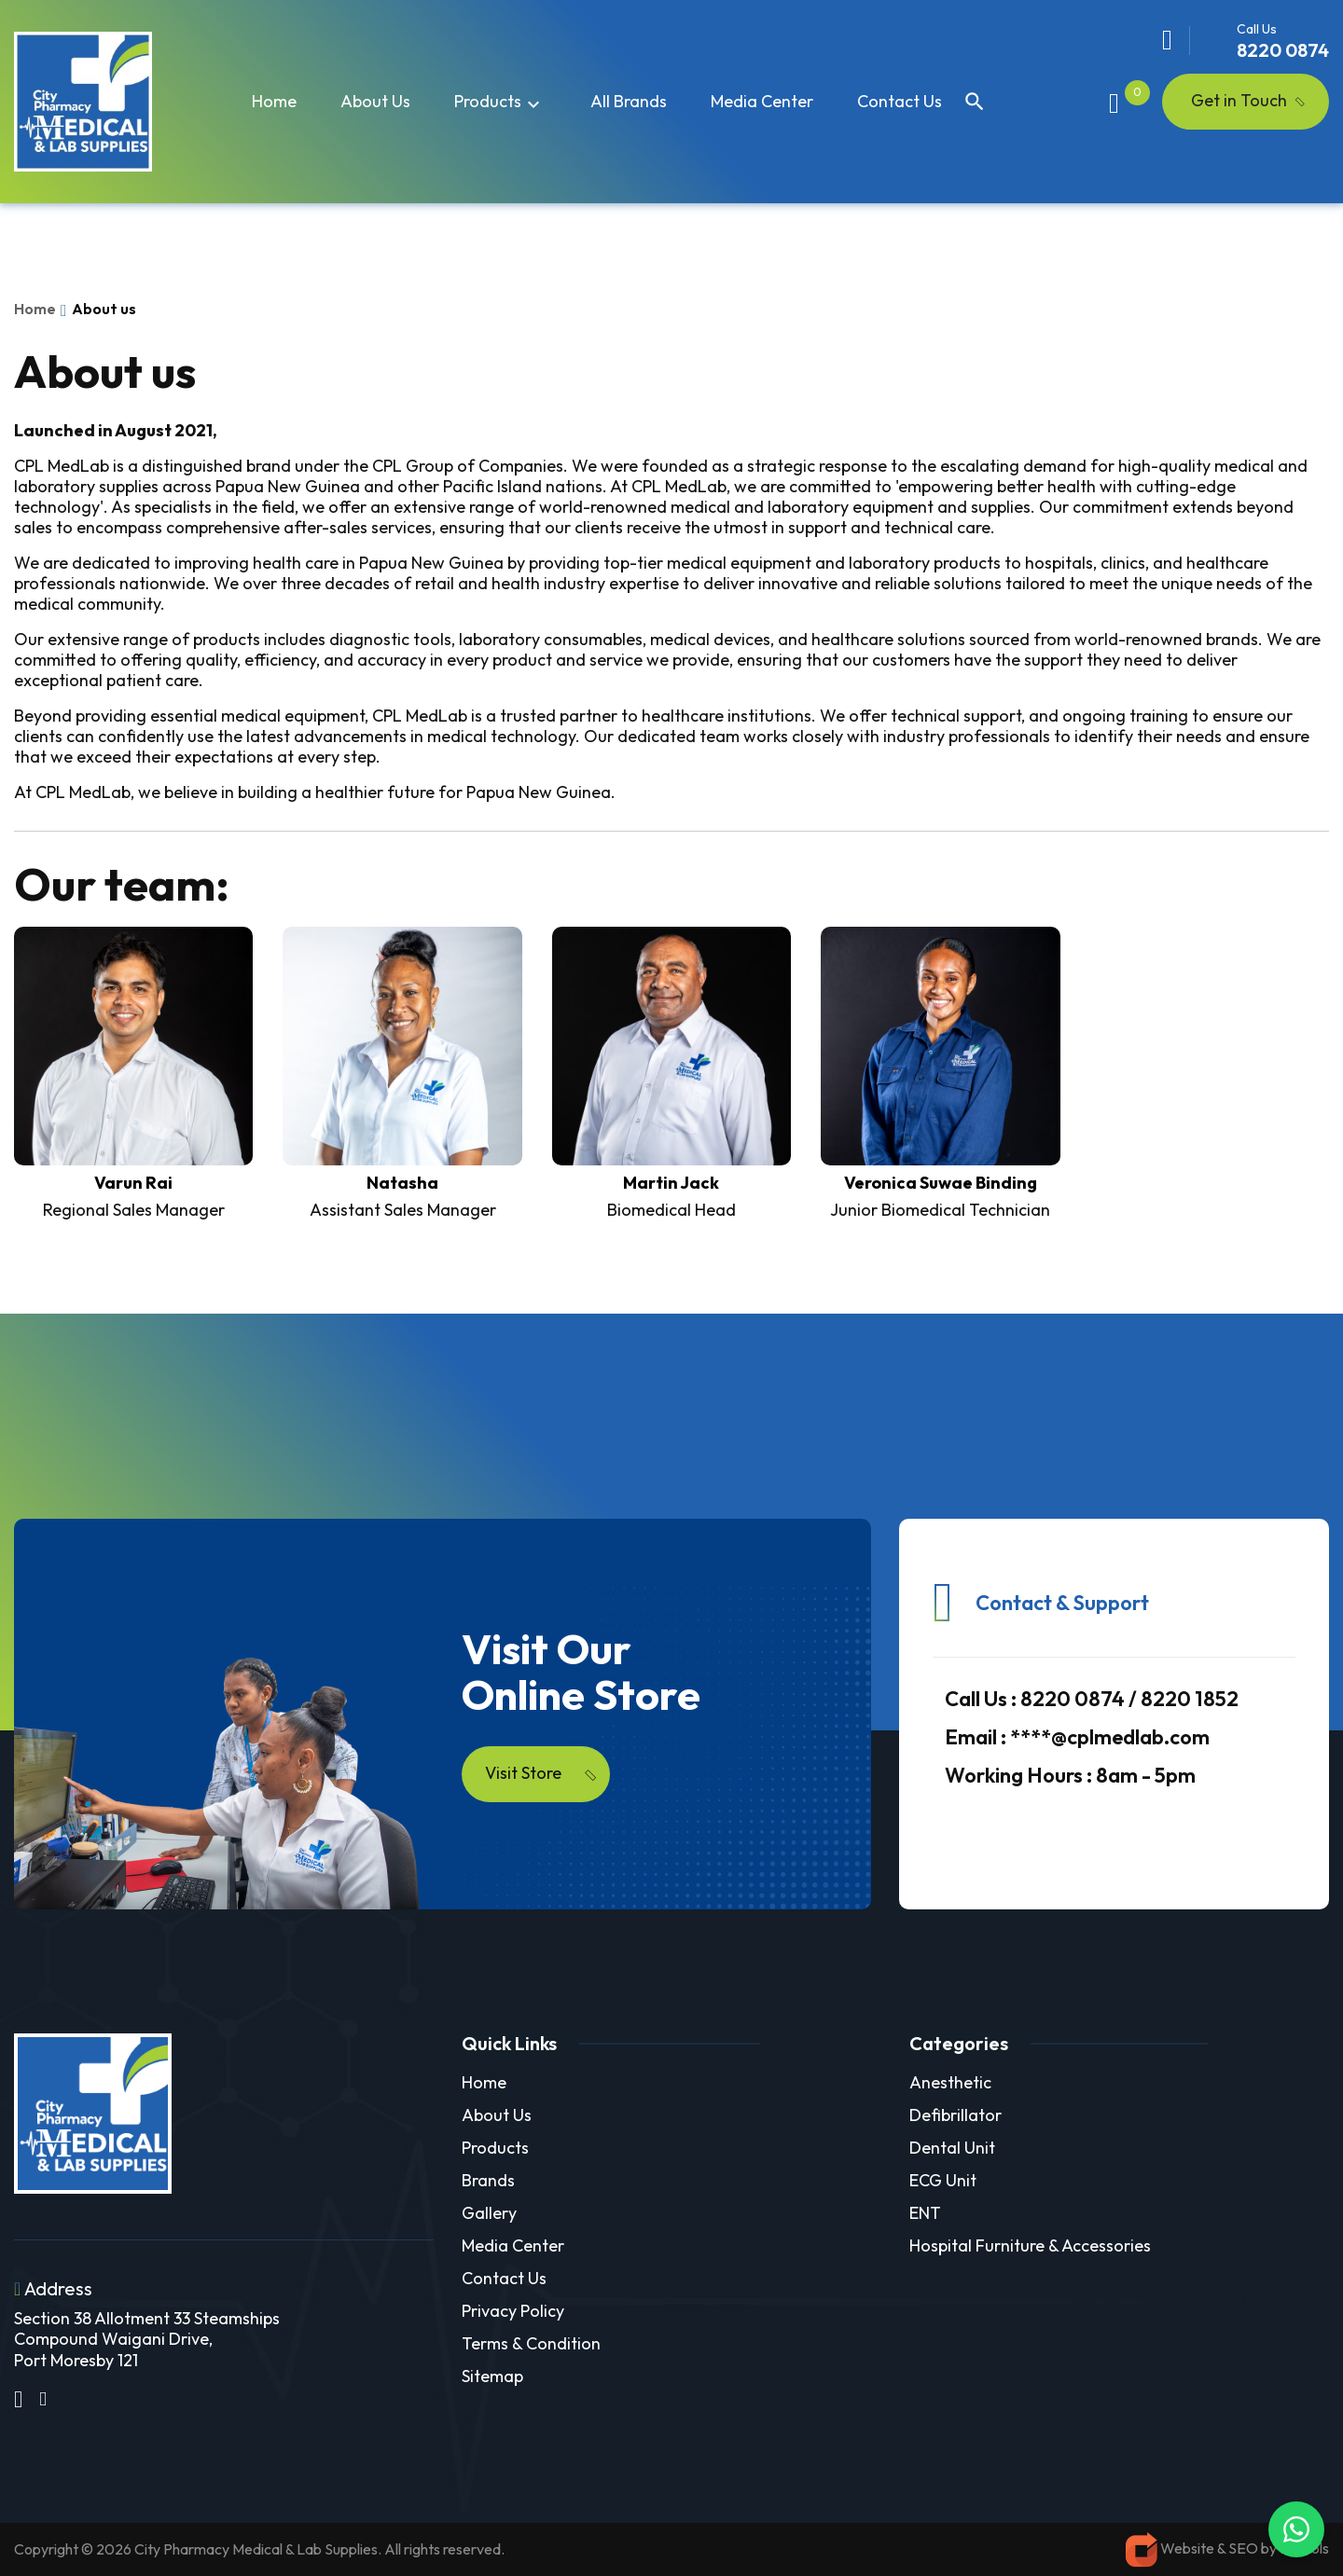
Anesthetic (950, 2082)
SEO (1244, 2548)
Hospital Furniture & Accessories (1030, 2245)
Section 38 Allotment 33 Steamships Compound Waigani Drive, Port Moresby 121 (147, 2339)
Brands (488, 2180)
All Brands (628, 101)
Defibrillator (955, 2115)
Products (500, 102)
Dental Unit (952, 2147)
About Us (497, 2115)
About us (375, 101)
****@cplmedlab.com (1077, 1737)
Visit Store (542, 1773)
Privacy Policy (513, 2310)
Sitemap (492, 2376)
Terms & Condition (531, 2343)
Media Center (762, 101)
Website (1187, 2548)
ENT (925, 2213)
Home (274, 101)
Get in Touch (1239, 100)
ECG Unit (942, 2180)
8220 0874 (1283, 50)
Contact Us (899, 101)
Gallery (489, 2213)
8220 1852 (1190, 1699)
